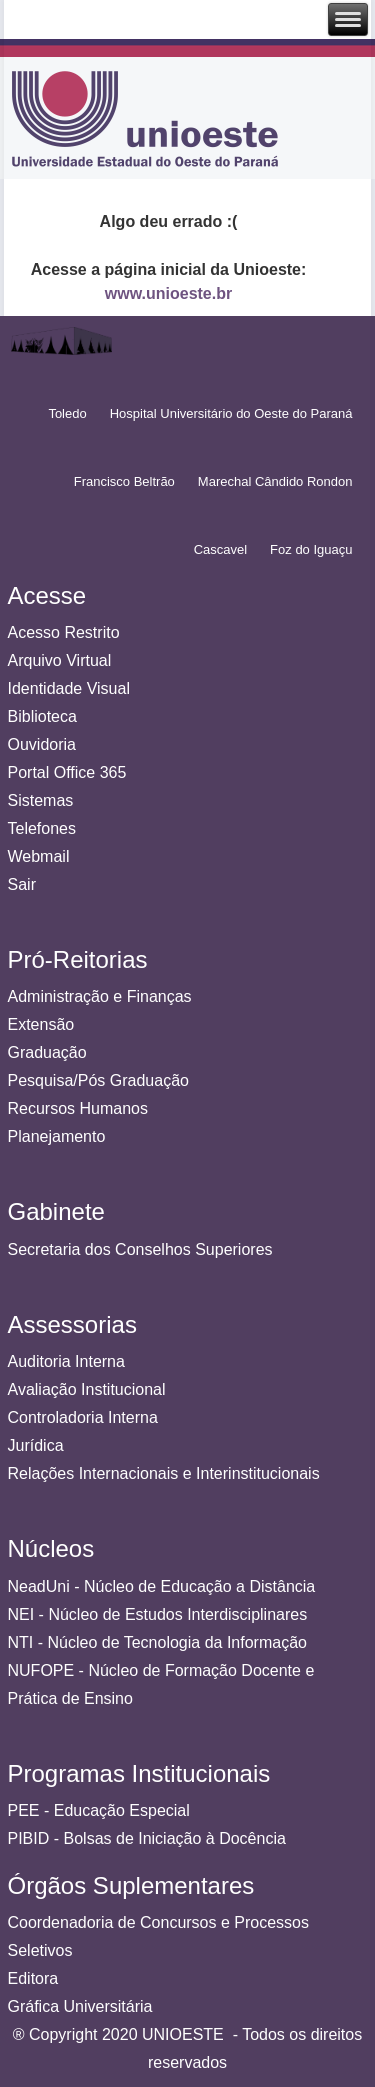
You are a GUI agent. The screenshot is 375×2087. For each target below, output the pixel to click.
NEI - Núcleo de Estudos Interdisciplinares (158, 1614)
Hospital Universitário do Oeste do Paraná (231, 413)
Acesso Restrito (64, 632)
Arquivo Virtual (60, 660)
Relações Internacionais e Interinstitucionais (164, 1473)
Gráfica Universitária (80, 2006)
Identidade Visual (69, 688)
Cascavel (220, 549)
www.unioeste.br (168, 293)
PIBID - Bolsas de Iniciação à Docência (147, 1838)
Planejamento (57, 1136)
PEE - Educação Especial (99, 1810)
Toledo (67, 413)
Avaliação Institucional (87, 1389)
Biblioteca (42, 716)
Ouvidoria (42, 744)
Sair (22, 884)
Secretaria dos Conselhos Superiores (140, 1249)
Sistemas (41, 800)
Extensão (41, 1024)
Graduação (47, 1052)
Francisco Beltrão (124, 481)
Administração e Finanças (100, 996)
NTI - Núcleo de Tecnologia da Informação (157, 1642)
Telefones (42, 828)
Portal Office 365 (67, 772)
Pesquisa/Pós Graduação (98, 1080)
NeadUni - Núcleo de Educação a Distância (162, 1586)
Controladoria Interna (83, 1417)
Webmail (39, 856)
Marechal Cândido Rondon (275, 481)
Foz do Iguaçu (311, 549)
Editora (33, 1978)
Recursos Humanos (78, 1108)
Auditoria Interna (66, 1361)
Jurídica (36, 1445)
